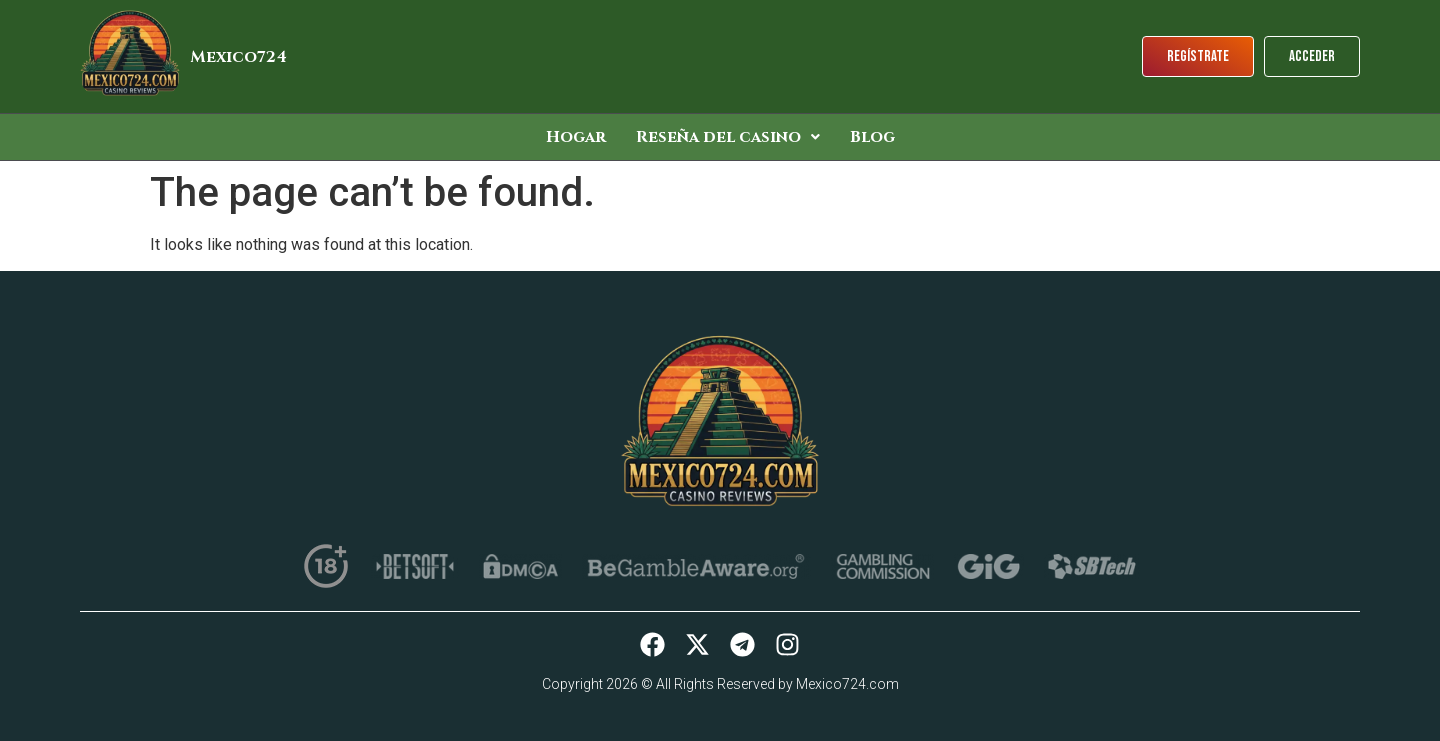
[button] (728, 137)
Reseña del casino (728, 137)
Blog (872, 137)
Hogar (576, 137)
